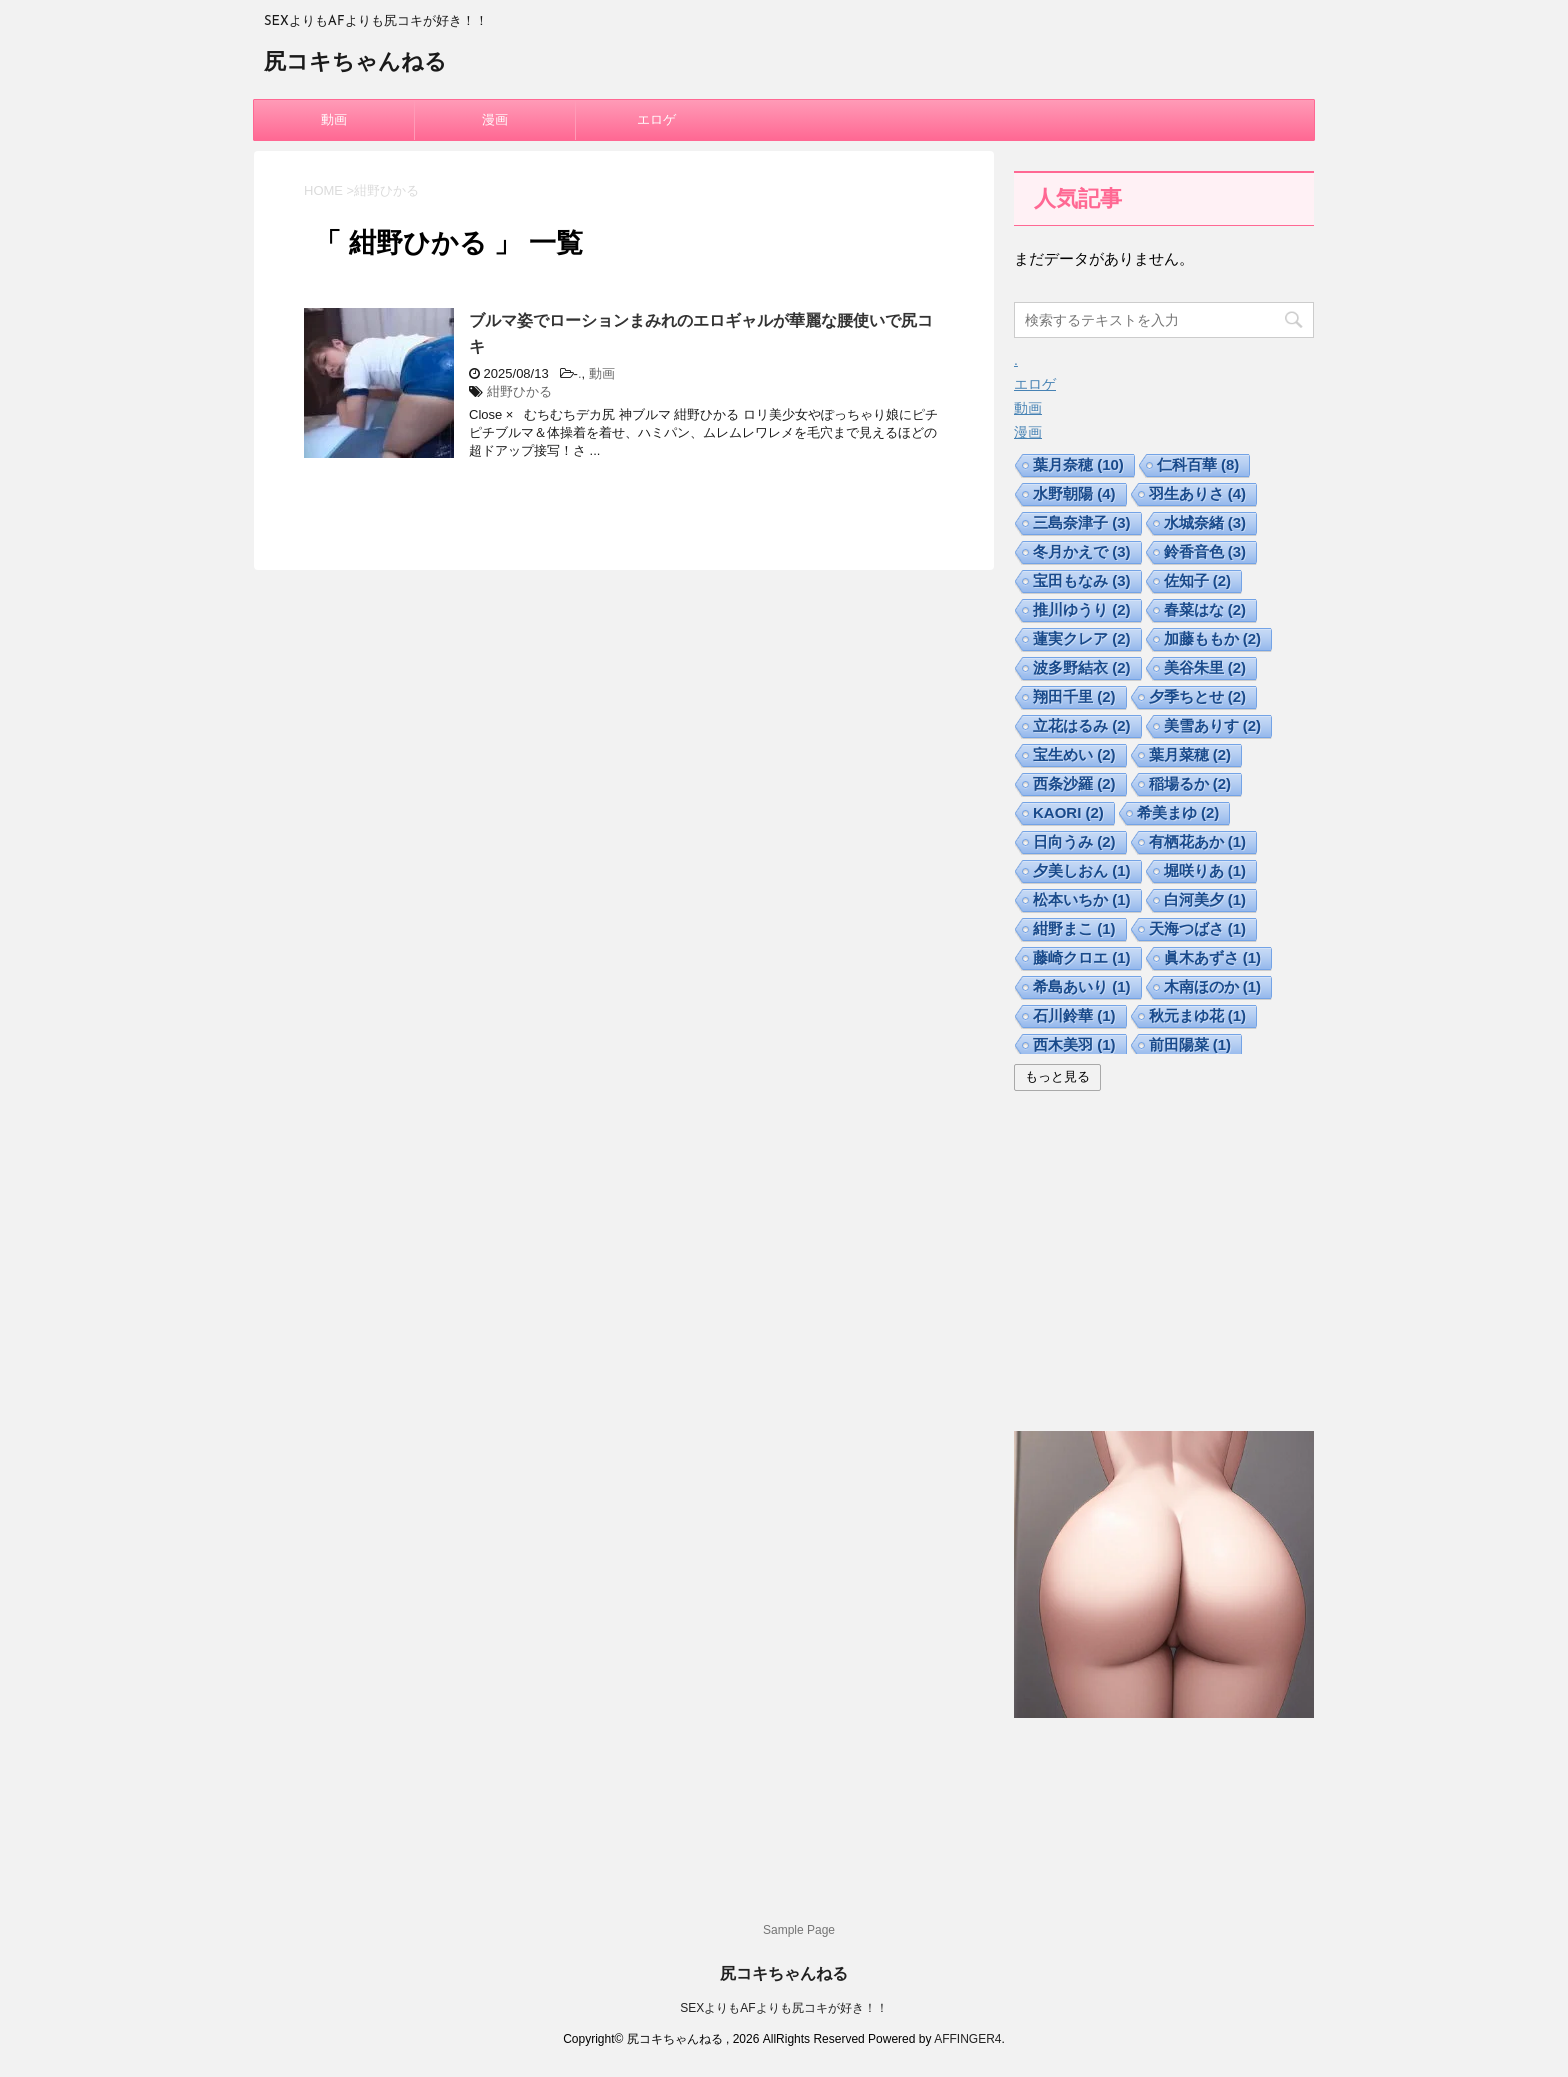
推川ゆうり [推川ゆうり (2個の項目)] (1082, 609)
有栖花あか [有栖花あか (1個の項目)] (1198, 841)
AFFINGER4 (967, 2039)
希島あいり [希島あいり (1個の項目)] (1082, 986)
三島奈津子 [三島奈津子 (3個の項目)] (1082, 522)
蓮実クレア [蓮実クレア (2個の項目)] (1082, 638)
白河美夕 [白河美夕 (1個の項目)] (1205, 899)
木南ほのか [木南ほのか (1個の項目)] (1213, 986)
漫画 (495, 119)
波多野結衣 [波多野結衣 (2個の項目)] (1082, 667)
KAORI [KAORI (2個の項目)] (1068, 812)
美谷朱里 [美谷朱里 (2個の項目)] (1205, 667)
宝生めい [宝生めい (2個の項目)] (1074, 754)
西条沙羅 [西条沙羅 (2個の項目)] (1074, 783)
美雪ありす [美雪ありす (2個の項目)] (1213, 725)
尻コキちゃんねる (355, 63)
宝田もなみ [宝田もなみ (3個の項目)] (1082, 580)
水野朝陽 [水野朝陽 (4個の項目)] (1074, 493)
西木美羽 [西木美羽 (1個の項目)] (1074, 1044)
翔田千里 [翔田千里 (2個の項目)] (1074, 696)
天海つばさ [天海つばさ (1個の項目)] (1198, 928)
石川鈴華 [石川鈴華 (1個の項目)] (1074, 1015)
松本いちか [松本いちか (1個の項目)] (1082, 899)
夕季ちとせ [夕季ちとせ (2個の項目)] (1198, 696)
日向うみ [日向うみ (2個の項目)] (1074, 841)
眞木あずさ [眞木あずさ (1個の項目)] (1213, 957)
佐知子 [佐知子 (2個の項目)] (1198, 580)
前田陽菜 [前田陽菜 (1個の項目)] (1190, 1044)
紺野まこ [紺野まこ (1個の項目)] (1074, 928)
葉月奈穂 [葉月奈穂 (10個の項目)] (1078, 464)
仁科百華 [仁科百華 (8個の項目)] (1198, 464)
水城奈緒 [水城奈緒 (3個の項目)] (1205, 522)
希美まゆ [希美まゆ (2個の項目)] (1178, 812)
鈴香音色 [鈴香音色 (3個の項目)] (1205, 551)
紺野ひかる (519, 391)
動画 (334, 119)
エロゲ (656, 119)
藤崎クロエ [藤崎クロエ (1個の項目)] (1082, 957)
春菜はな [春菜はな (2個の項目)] (1205, 609)
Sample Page (799, 1930)
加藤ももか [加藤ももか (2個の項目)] (1213, 638)
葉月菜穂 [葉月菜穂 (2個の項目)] (1190, 754)
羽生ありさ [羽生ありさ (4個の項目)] (1198, 493)
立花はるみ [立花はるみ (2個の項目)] (1082, 725)
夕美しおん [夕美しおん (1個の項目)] (1082, 870)
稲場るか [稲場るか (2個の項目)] (1190, 783)
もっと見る (1057, 1076)
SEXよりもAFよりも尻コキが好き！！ (783, 2008)
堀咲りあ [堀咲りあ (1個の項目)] (1205, 870)
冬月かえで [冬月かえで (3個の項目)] (1082, 551)
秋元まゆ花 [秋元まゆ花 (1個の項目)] (1198, 1015)
